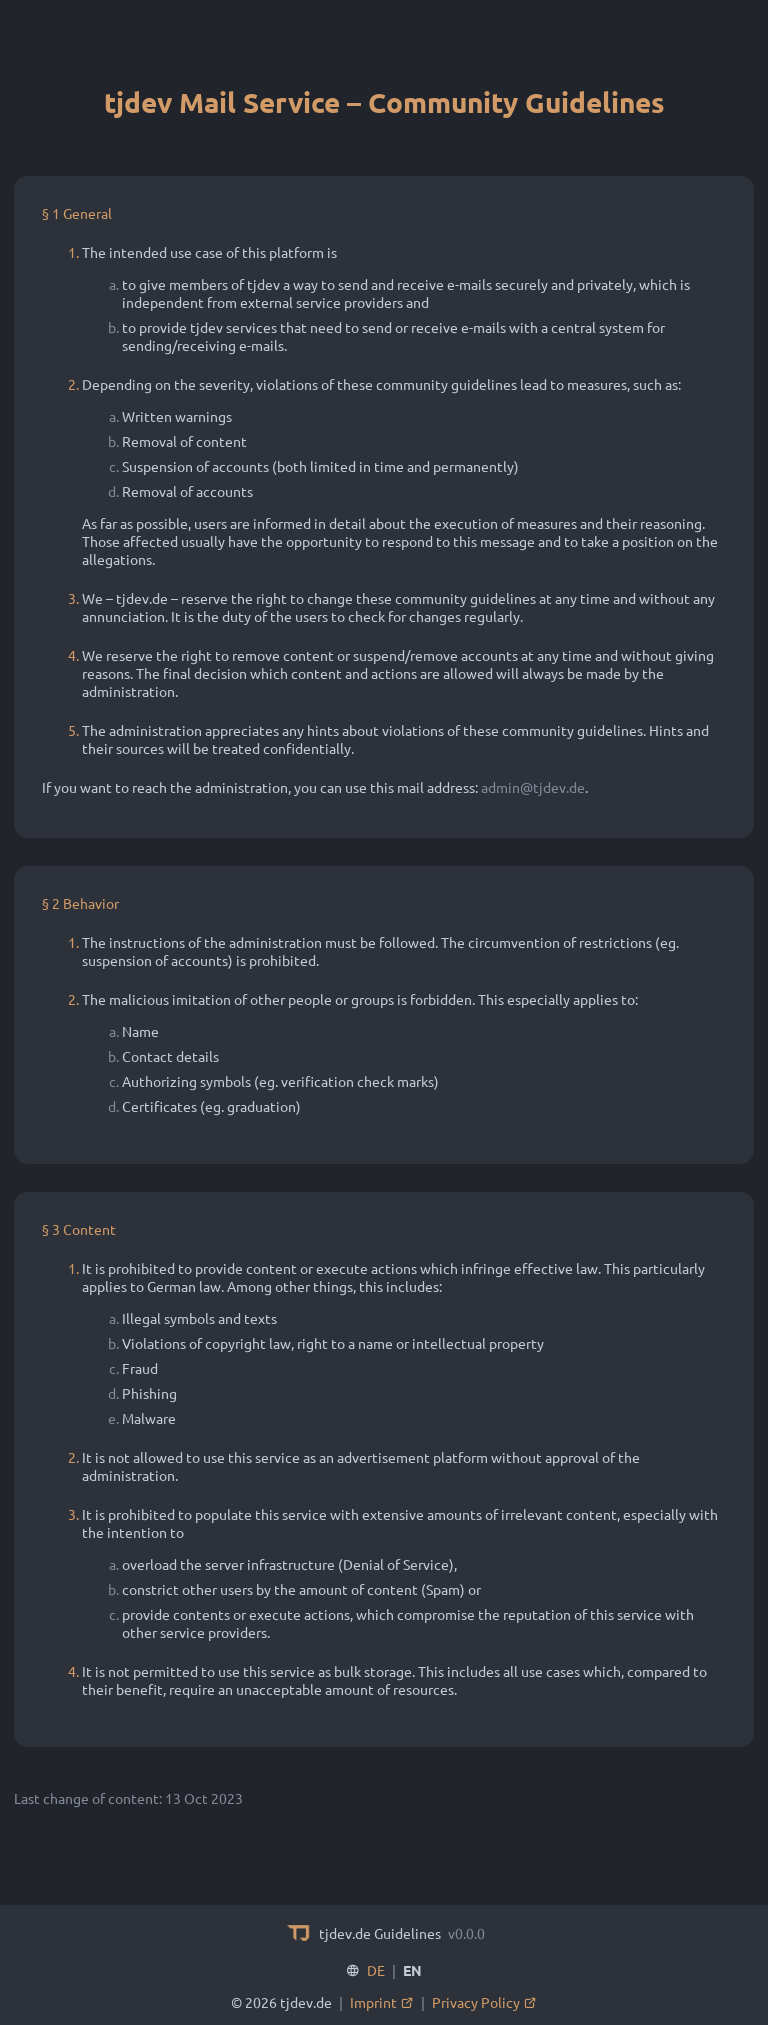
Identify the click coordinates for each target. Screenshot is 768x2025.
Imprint (382, 2002)
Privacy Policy (484, 2002)
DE (376, 1970)
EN (412, 1970)
